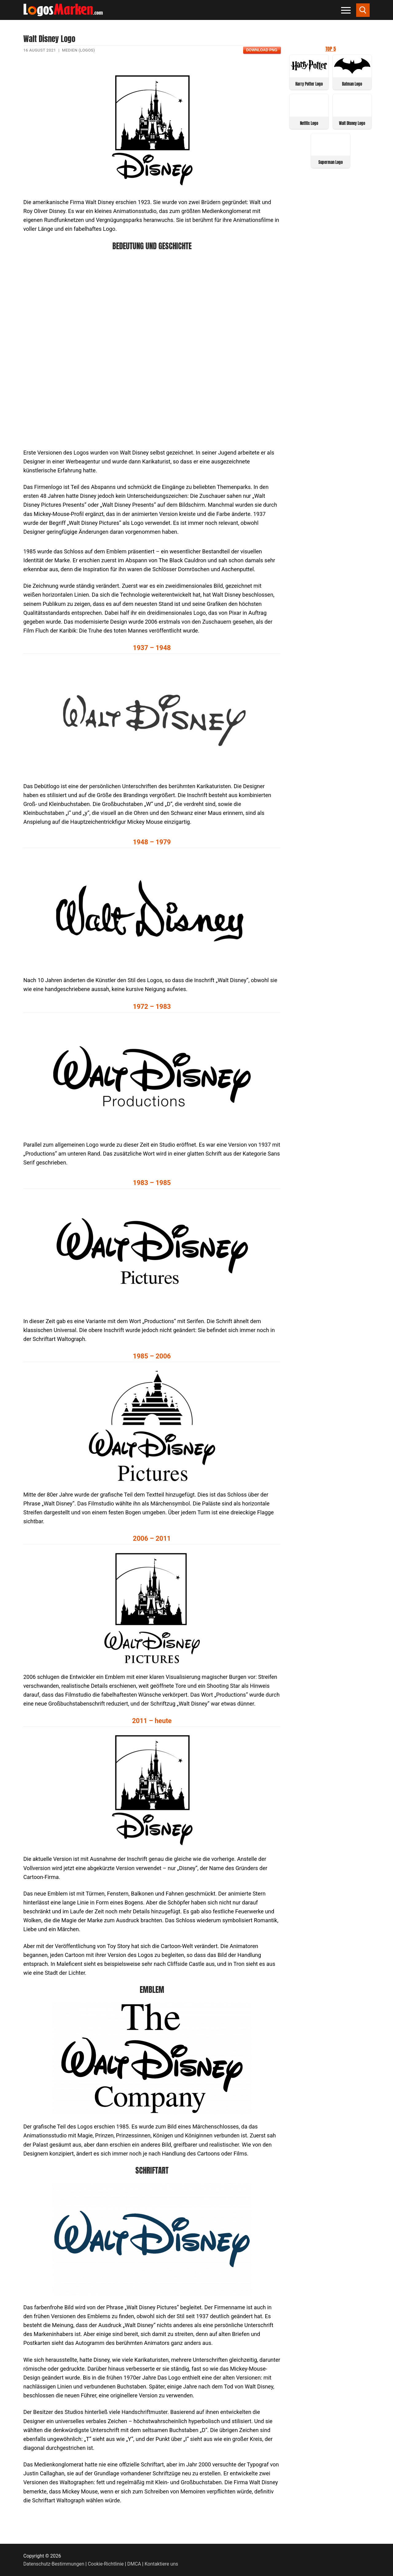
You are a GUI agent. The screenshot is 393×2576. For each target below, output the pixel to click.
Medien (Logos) (78, 50)
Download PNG (261, 50)
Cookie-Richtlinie (106, 2564)
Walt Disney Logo (352, 123)
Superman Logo (330, 162)
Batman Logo (352, 84)
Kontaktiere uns (161, 2564)
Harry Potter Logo (309, 84)
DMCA (134, 2564)
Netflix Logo (309, 123)
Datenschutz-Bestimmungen (53, 2564)
